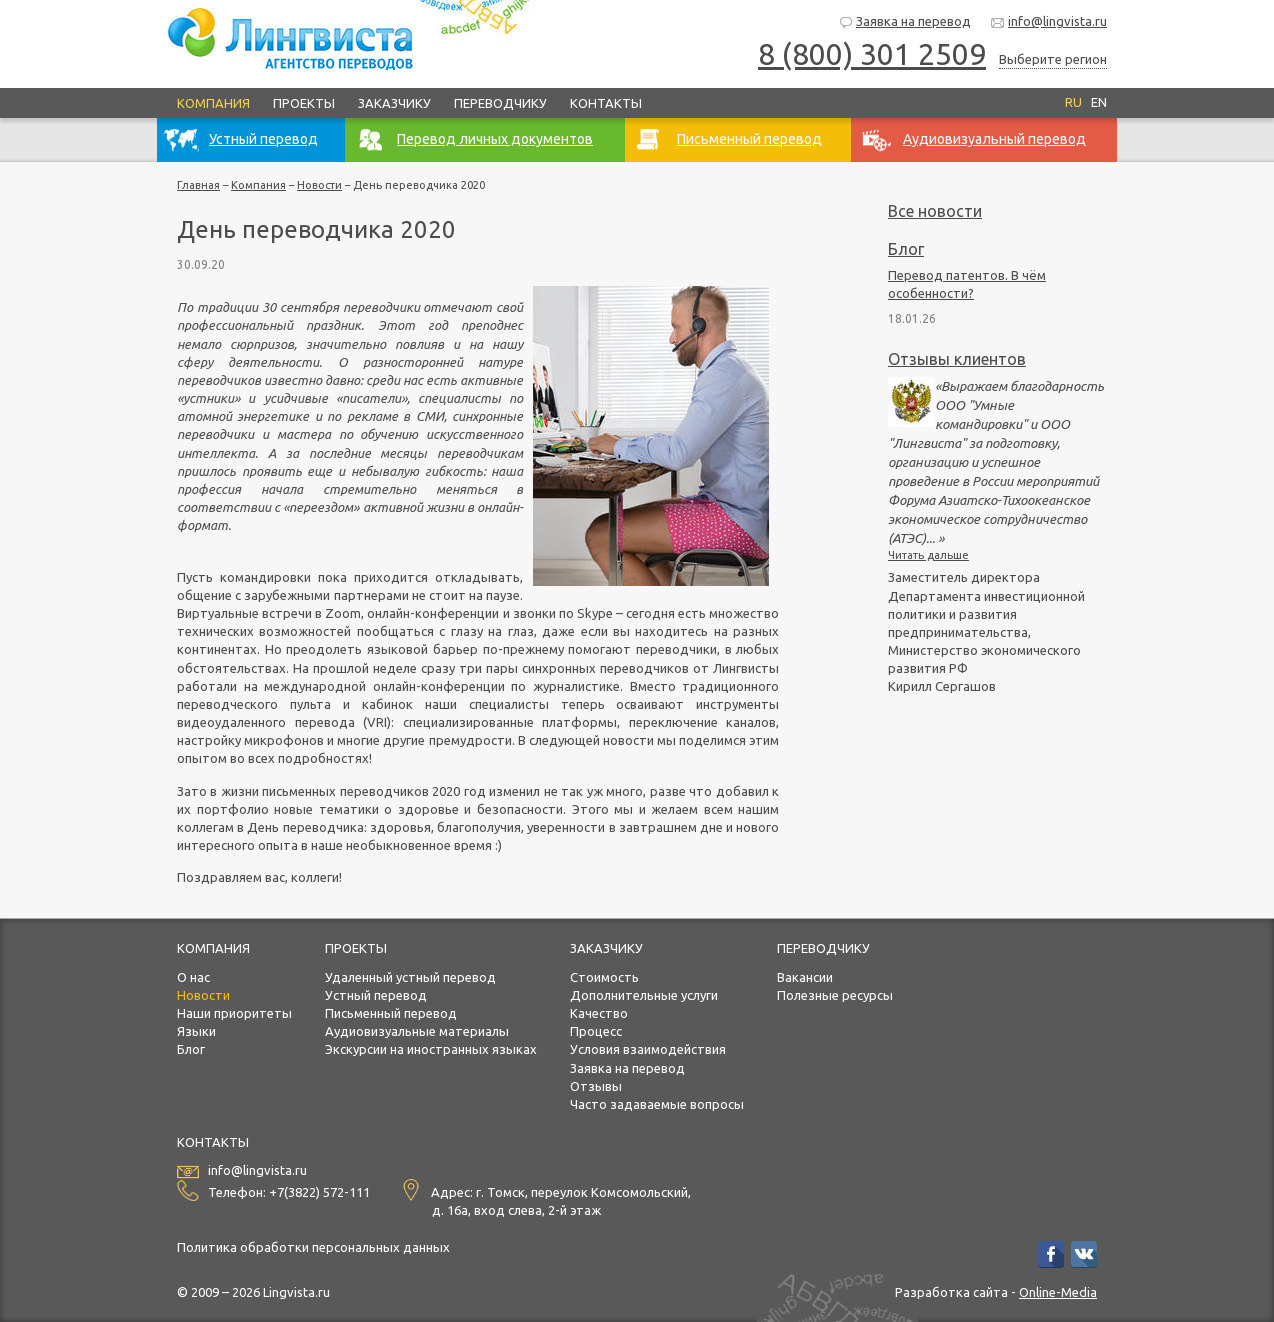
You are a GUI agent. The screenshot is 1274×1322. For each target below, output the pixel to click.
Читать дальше (928, 555)
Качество (599, 1013)
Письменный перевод (391, 1013)
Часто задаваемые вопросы (657, 1104)
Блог (906, 249)
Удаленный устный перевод (410, 977)
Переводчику (500, 103)
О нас (193, 977)
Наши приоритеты (234, 1013)
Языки (196, 1031)
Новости (319, 185)
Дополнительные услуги (644, 995)
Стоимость (604, 977)
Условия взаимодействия (648, 1049)
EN (1099, 102)
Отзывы (596, 1086)
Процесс (596, 1031)
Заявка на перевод (904, 22)
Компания (213, 103)
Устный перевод (376, 995)
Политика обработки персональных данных (313, 1247)
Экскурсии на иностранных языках (431, 1049)
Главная (198, 185)
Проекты (304, 103)
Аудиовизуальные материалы (417, 1031)
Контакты (606, 103)
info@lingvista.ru (1048, 22)
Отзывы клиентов (957, 359)
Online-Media (1058, 1292)
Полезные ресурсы (835, 995)
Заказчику (394, 103)
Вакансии (805, 977)
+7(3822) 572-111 (319, 1192)
